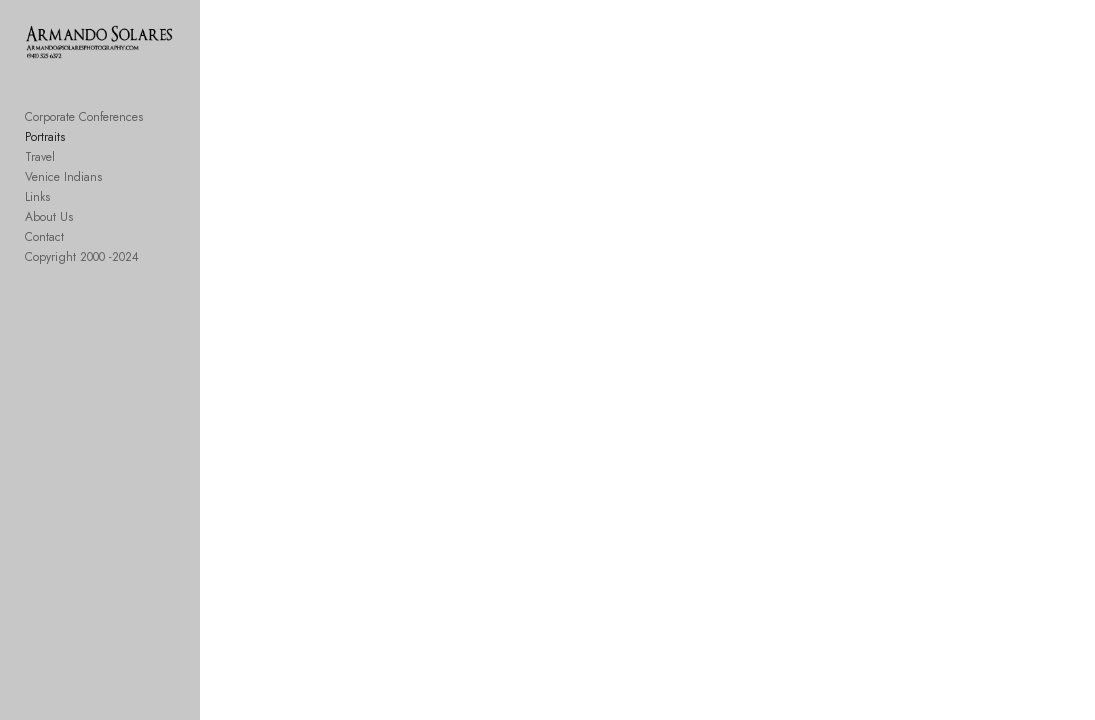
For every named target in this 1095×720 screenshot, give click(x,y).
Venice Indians (63, 182)
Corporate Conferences (84, 122)
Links (37, 202)
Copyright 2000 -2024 (82, 262)
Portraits (45, 142)
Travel (40, 162)
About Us (49, 222)
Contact (44, 242)
